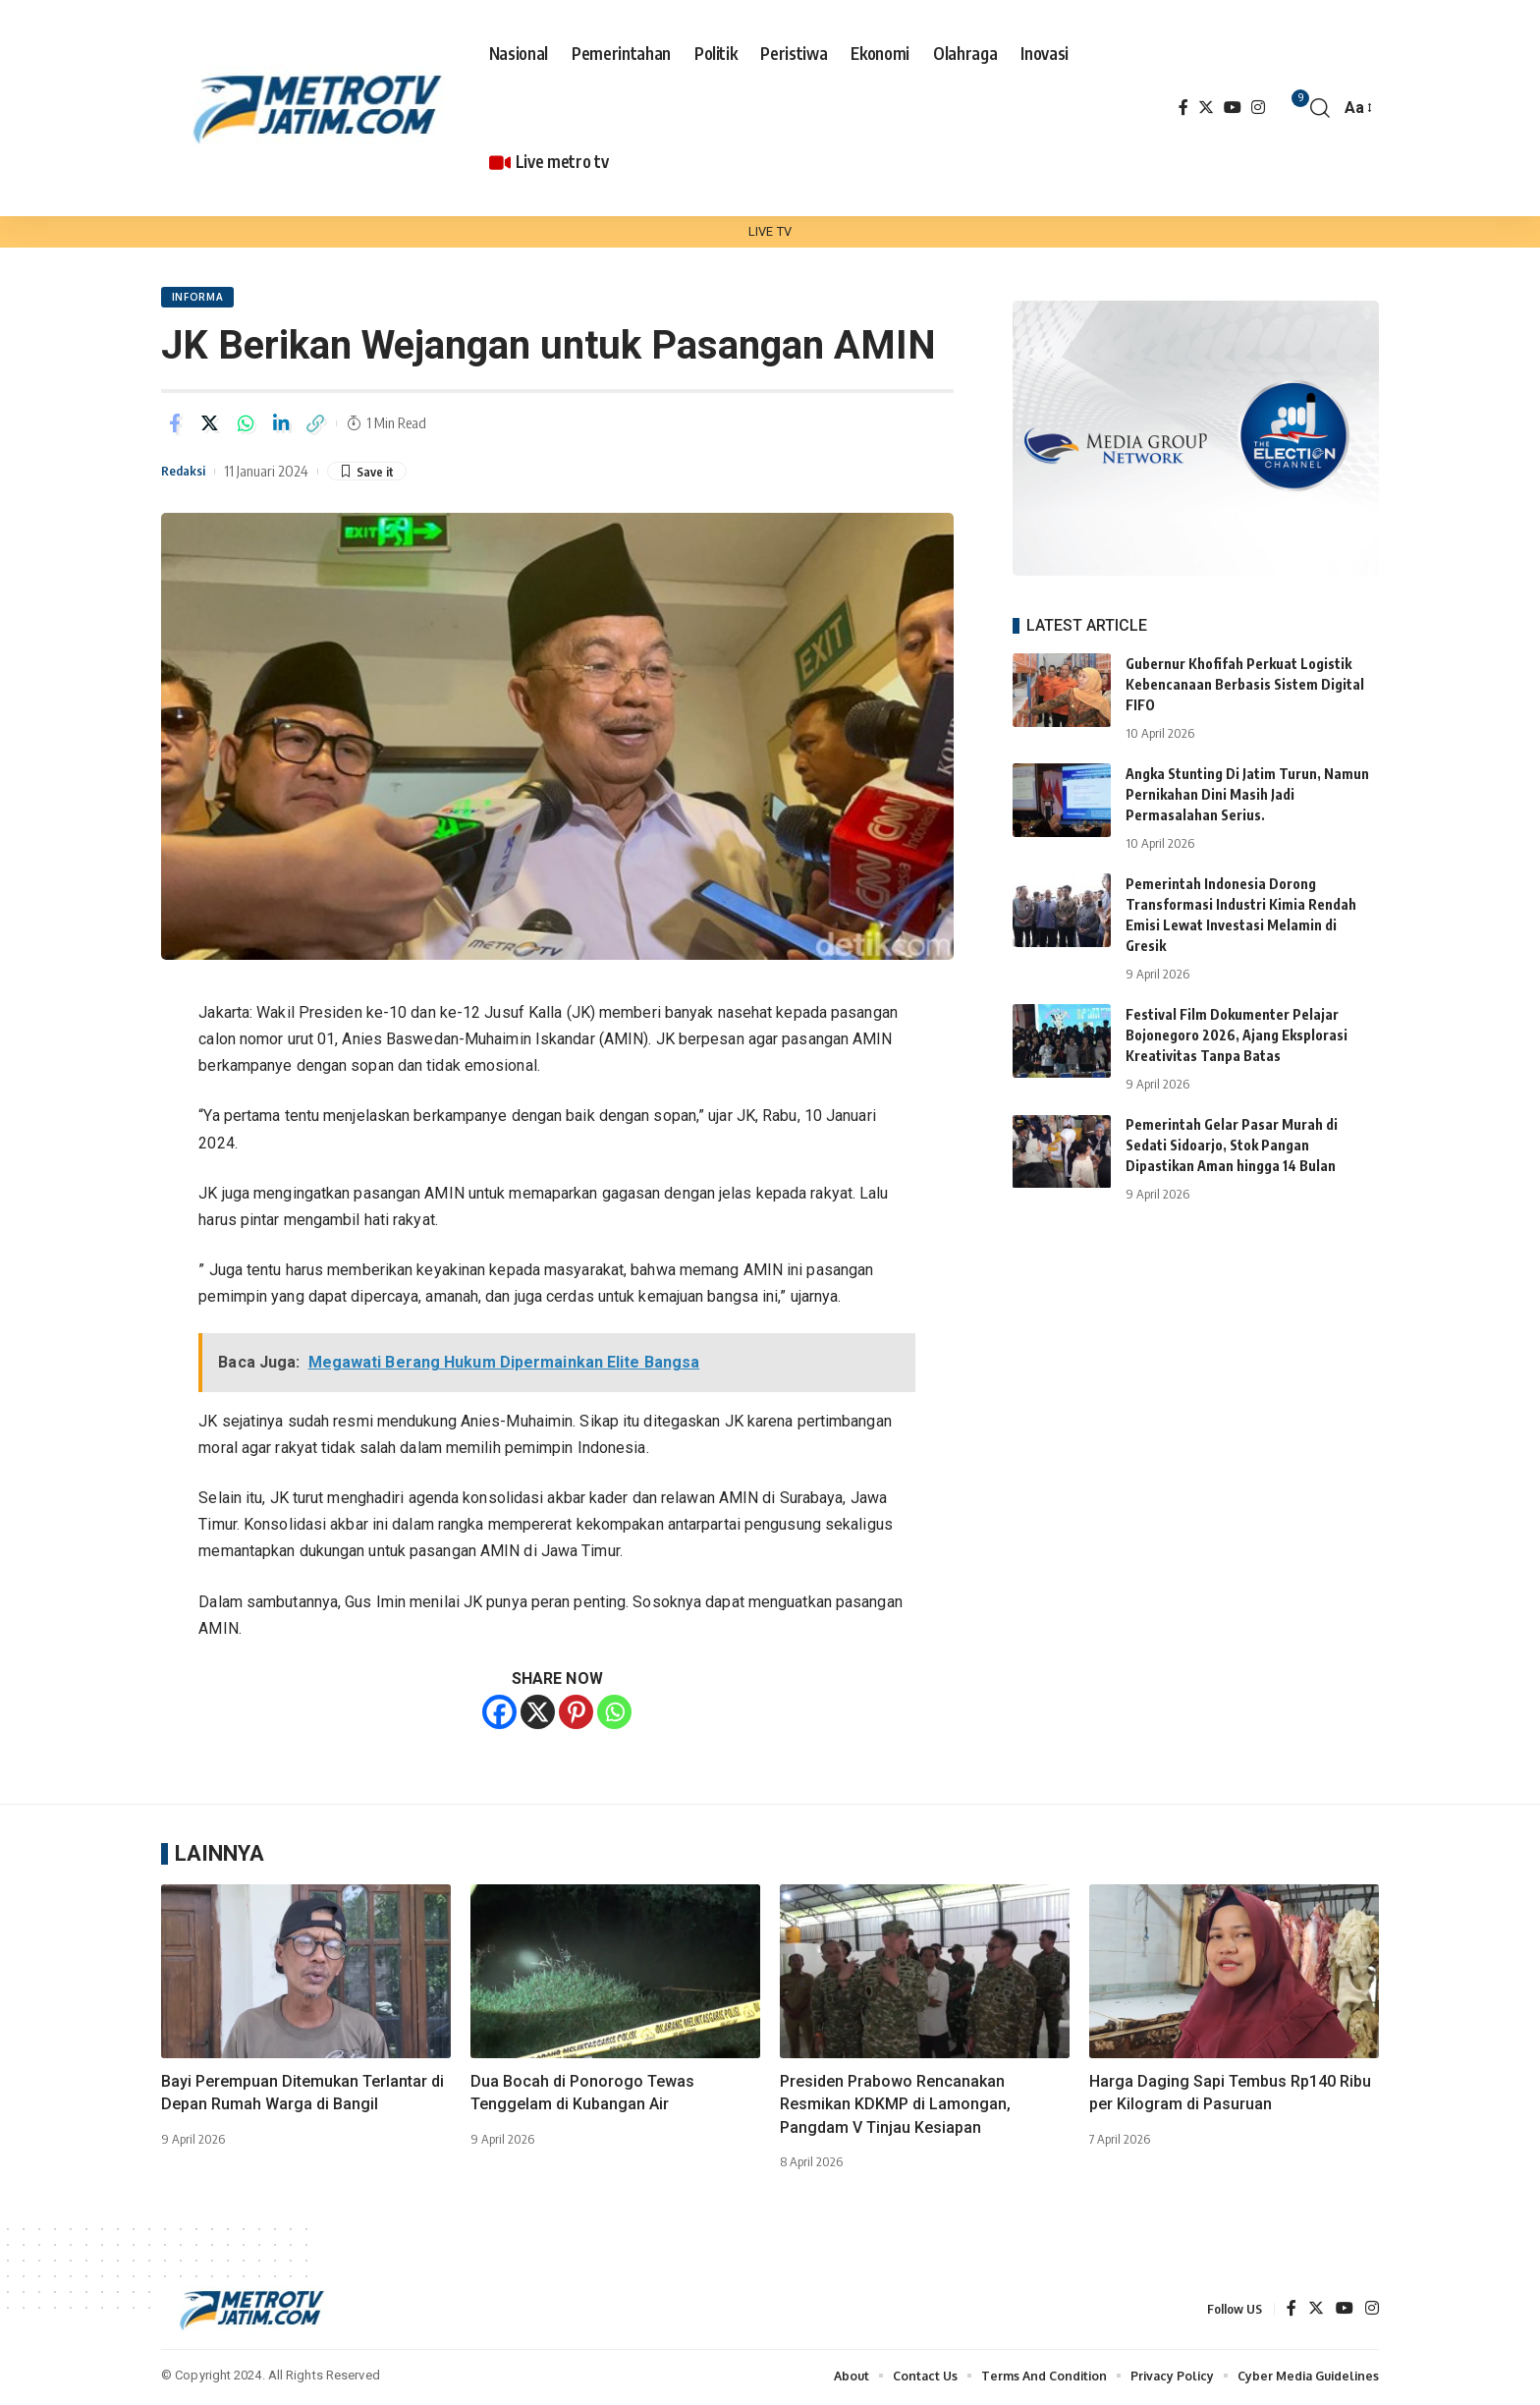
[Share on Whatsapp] (245, 426)
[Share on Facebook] (175, 426)
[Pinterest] (576, 1715)
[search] (1320, 108)
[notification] (1290, 108)
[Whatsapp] (614, 1715)
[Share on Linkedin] (281, 426)
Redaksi (186, 473)
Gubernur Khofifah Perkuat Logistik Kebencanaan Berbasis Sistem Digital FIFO (1245, 670)
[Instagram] (1258, 107)
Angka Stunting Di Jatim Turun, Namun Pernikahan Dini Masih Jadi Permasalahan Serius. (1247, 781)
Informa (199, 299)
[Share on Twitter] (210, 426)
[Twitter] (1206, 107)
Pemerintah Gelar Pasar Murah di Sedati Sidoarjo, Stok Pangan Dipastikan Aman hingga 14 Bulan (1232, 1131)
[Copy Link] (316, 426)
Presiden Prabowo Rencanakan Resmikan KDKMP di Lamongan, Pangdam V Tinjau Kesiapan (895, 2107)
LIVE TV (770, 231)
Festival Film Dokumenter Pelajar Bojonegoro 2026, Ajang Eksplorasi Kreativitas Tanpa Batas (1237, 1021)
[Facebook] (1183, 107)
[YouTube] (1232, 107)
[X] (538, 1715)
